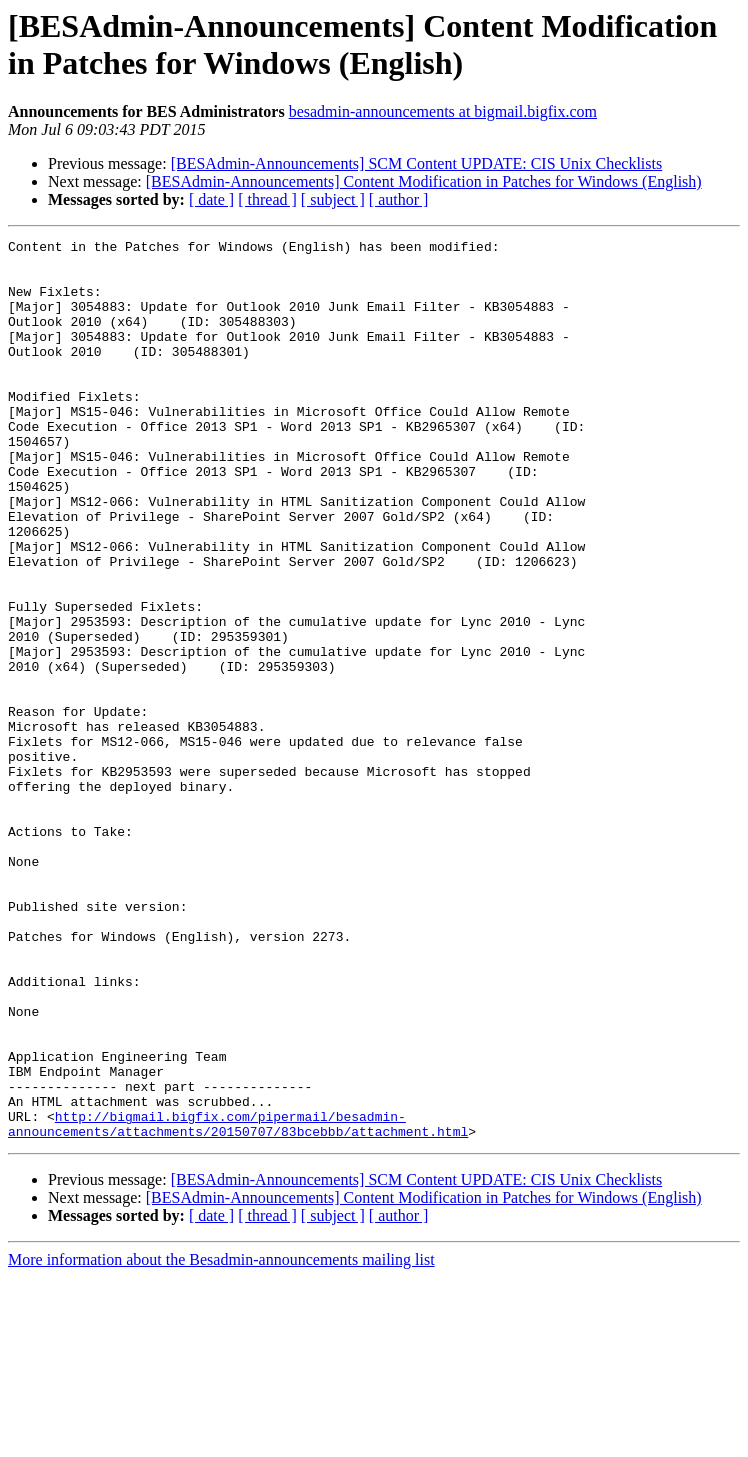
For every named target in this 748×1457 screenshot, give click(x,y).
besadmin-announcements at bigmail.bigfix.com (443, 111)
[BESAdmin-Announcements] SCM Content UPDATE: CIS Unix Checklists (417, 163)
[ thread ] (267, 199)
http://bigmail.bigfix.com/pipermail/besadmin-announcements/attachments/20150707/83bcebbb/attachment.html (238, 1302)
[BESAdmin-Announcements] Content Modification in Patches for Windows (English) (424, 181)
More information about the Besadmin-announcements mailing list (221, 1439)
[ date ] (211, 199)
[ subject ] (333, 199)
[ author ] (399, 199)
